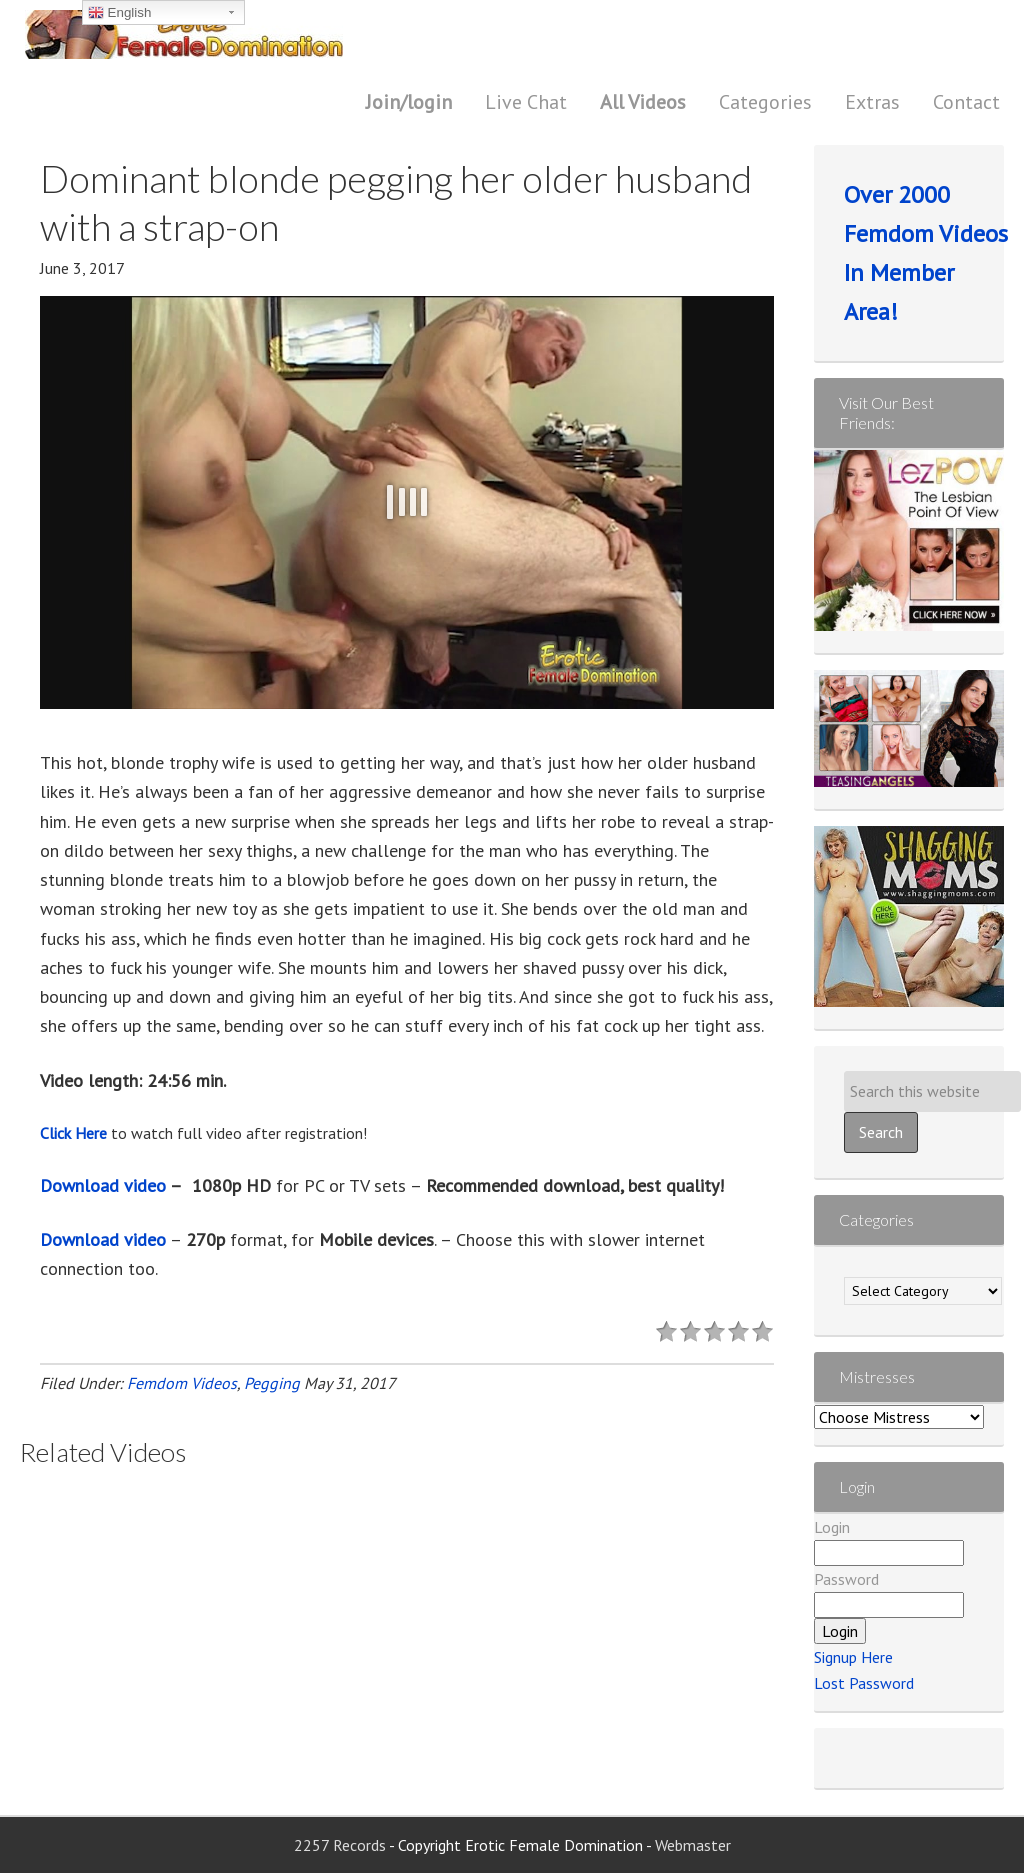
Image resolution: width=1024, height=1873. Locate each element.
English (119, 13)
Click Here (73, 1133)
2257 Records (341, 1845)
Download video (103, 1185)
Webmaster (693, 1845)
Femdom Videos (182, 1383)
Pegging (272, 1383)
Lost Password (864, 1683)
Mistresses (877, 1376)
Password (846, 1579)
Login (832, 1527)
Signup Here (853, 1657)
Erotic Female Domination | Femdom (225, 35)
